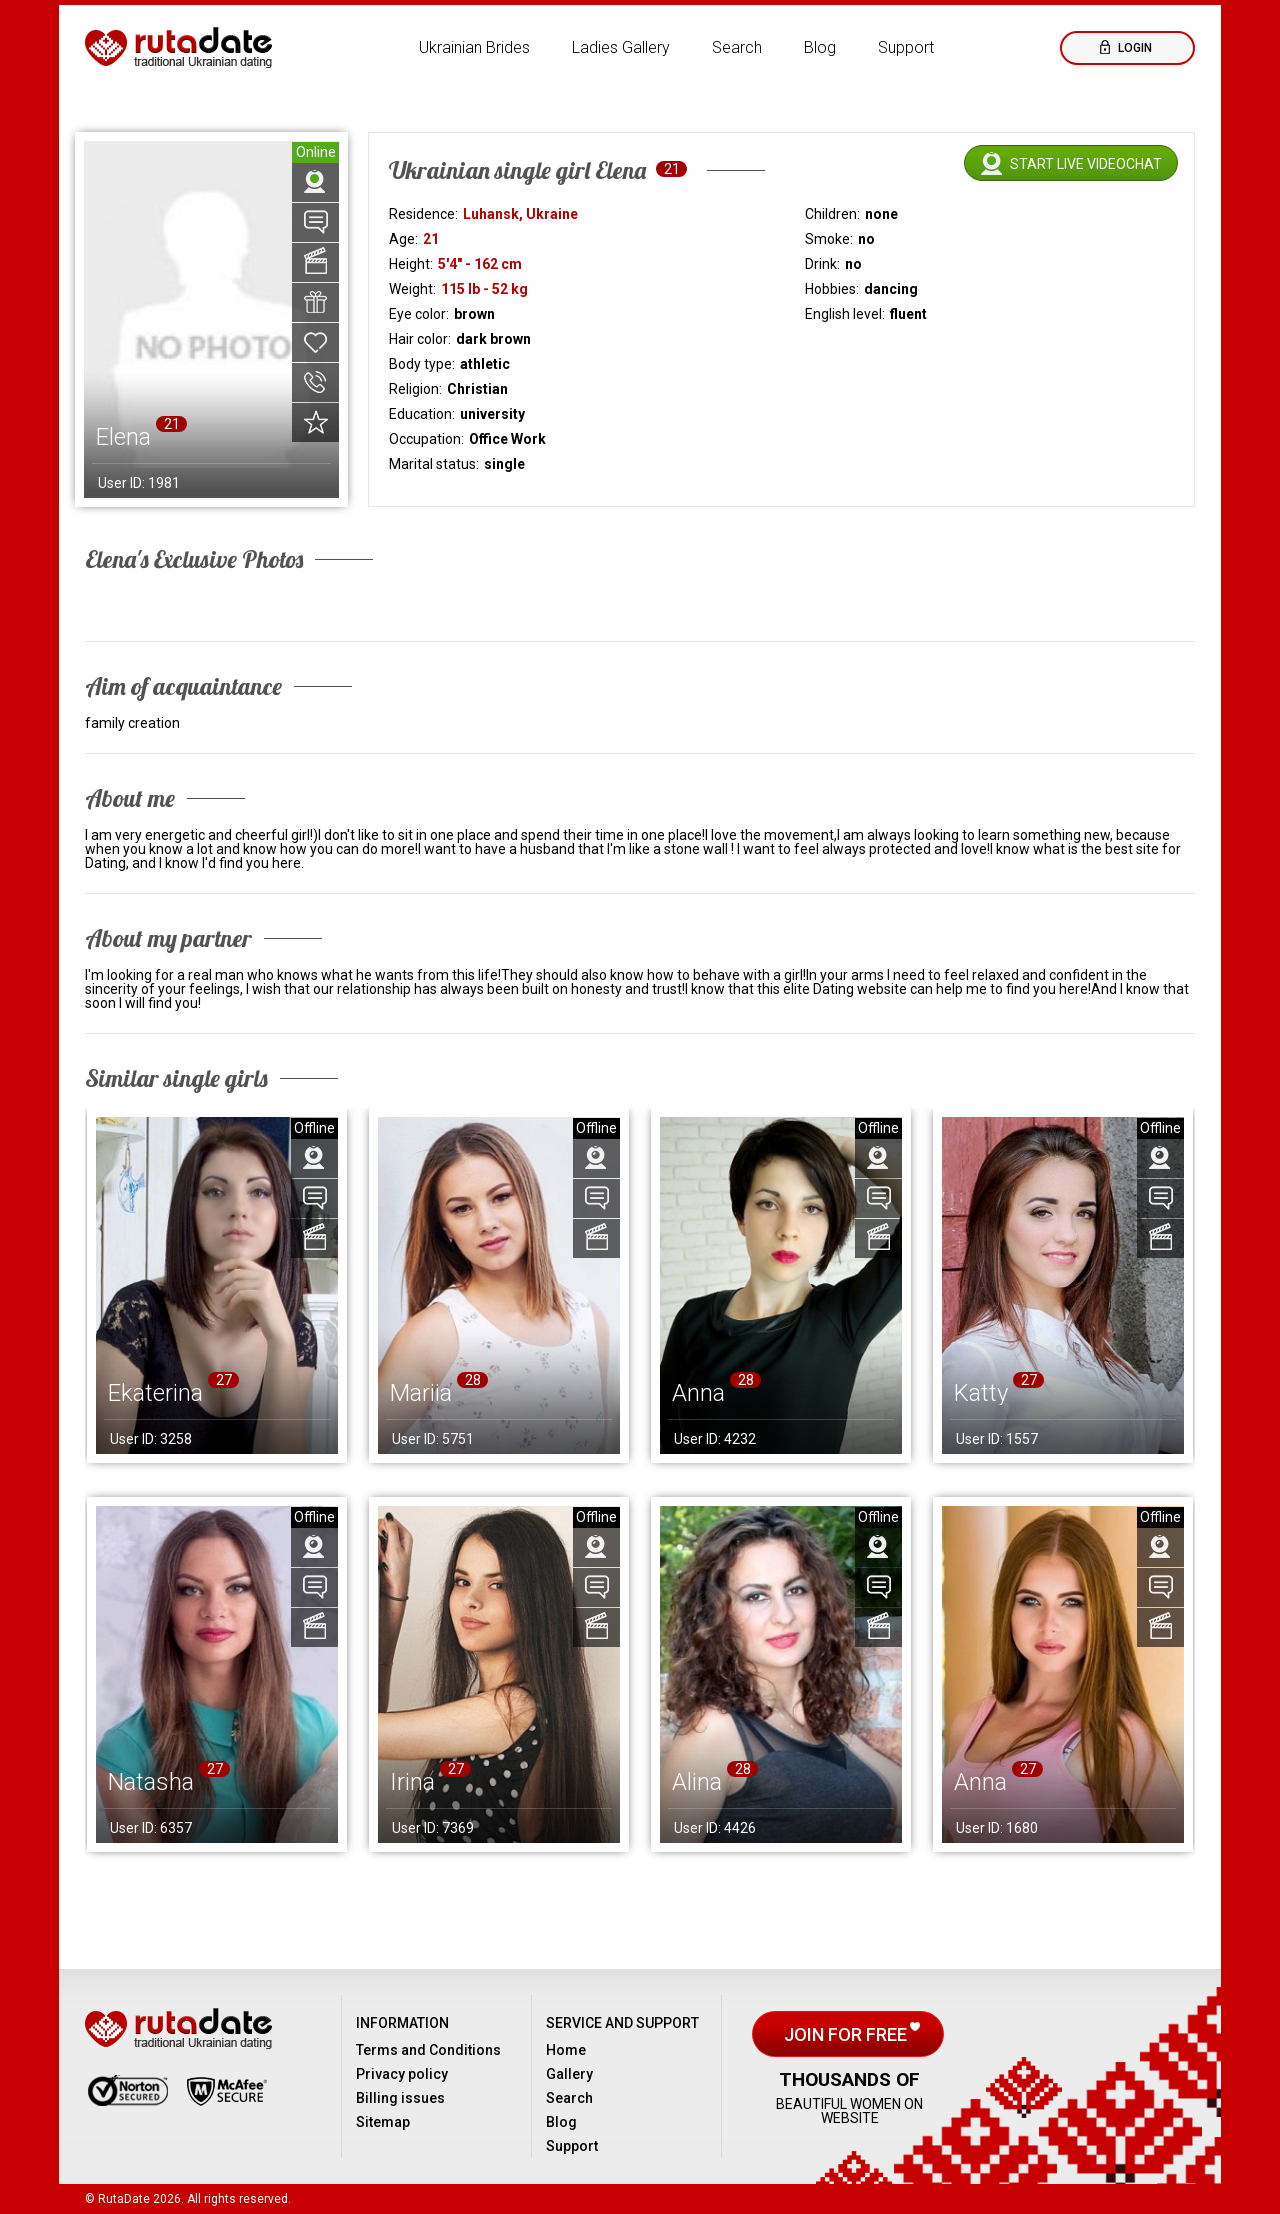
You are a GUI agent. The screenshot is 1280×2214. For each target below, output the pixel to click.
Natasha (151, 1782)
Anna (698, 1393)
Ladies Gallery (621, 47)
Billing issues (400, 2098)
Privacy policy (402, 2074)
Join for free (847, 2034)
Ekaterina (155, 1393)
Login (1133, 48)
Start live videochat (1086, 164)
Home (566, 2050)
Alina (697, 1782)
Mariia (421, 1393)
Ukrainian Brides (474, 47)
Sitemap (383, 2122)
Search (737, 47)
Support (906, 47)
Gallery (569, 2074)
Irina (412, 1782)
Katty (981, 1393)
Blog (820, 47)
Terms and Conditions (428, 2050)
